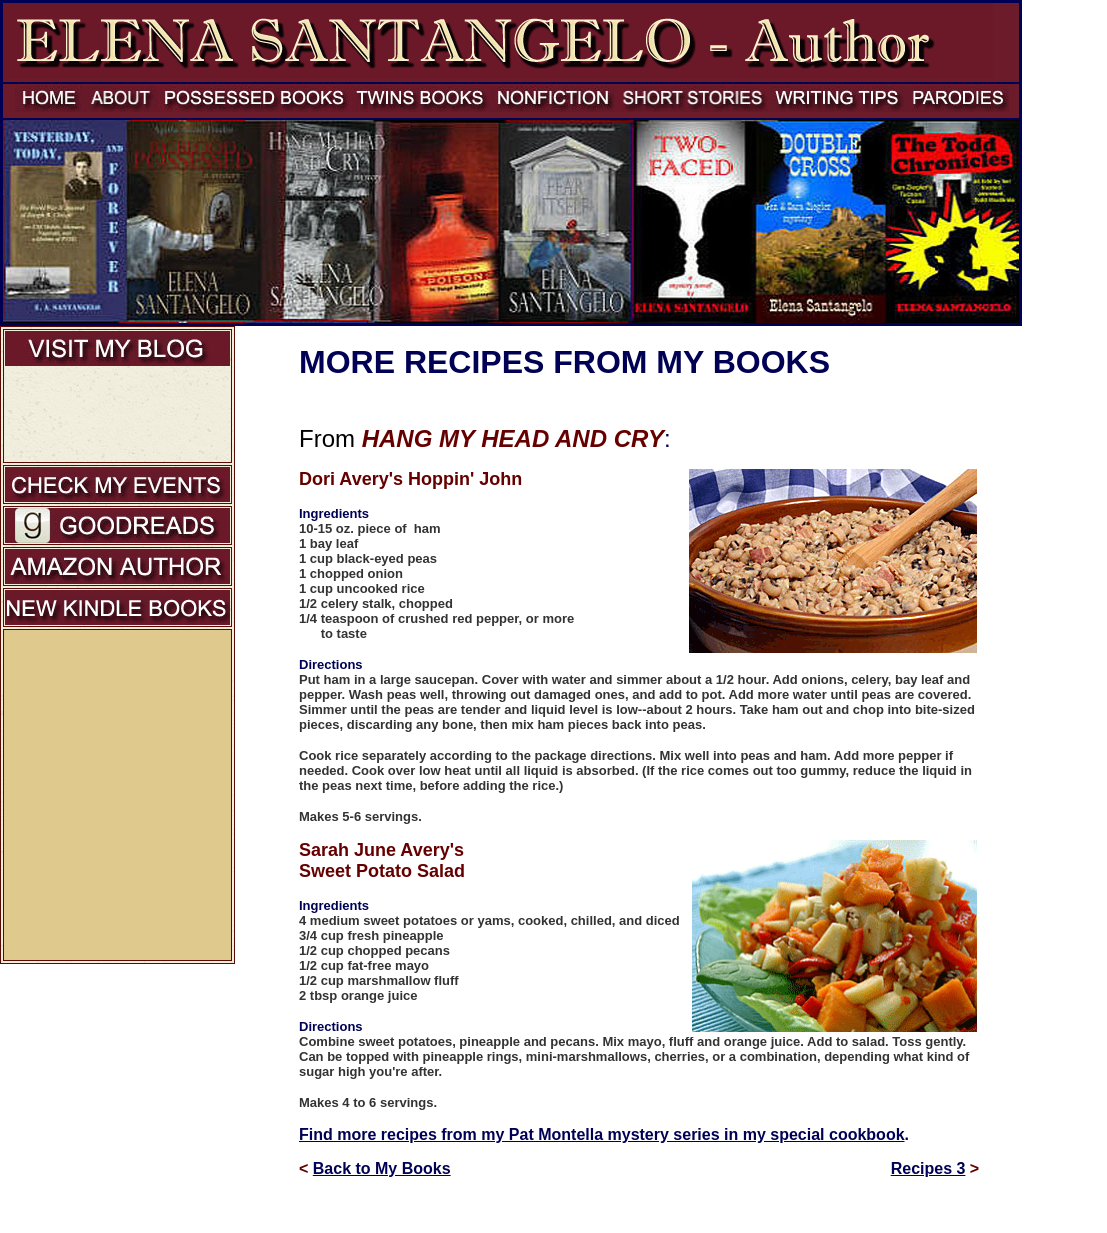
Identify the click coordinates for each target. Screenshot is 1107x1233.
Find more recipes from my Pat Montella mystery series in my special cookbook (602, 1134)
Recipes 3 (928, 1168)
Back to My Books (382, 1168)
